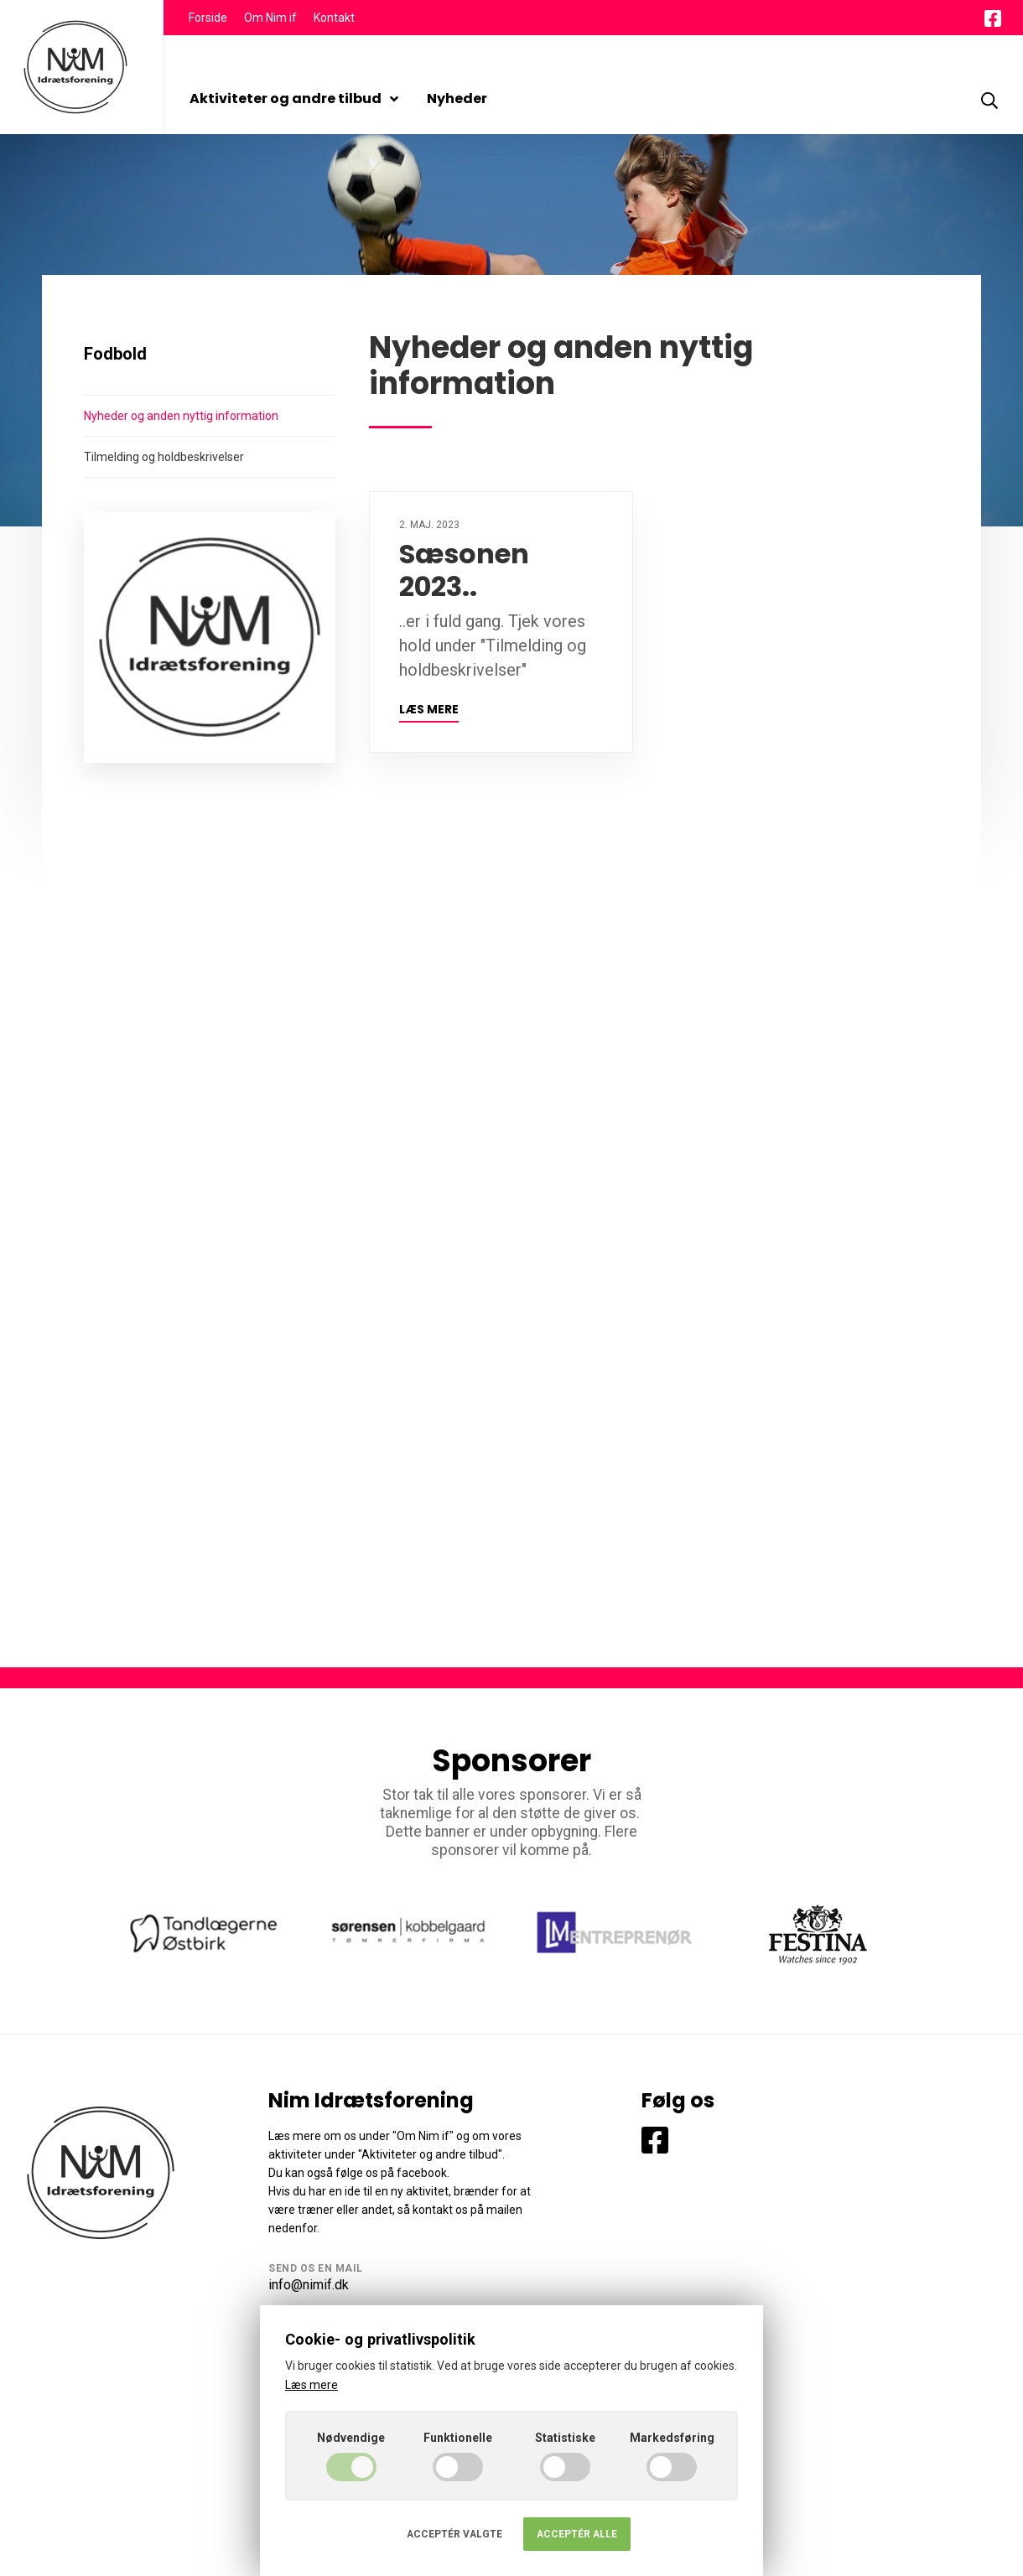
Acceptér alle (577, 2534)
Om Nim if (270, 17)
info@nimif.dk (308, 2285)
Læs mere (429, 710)
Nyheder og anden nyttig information (181, 415)
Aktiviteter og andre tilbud (294, 98)
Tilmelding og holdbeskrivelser (164, 457)
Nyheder (457, 98)
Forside (208, 17)
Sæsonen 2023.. (464, 569)
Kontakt (334, 17)
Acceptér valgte (454, 2534)
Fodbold (115, 354)
